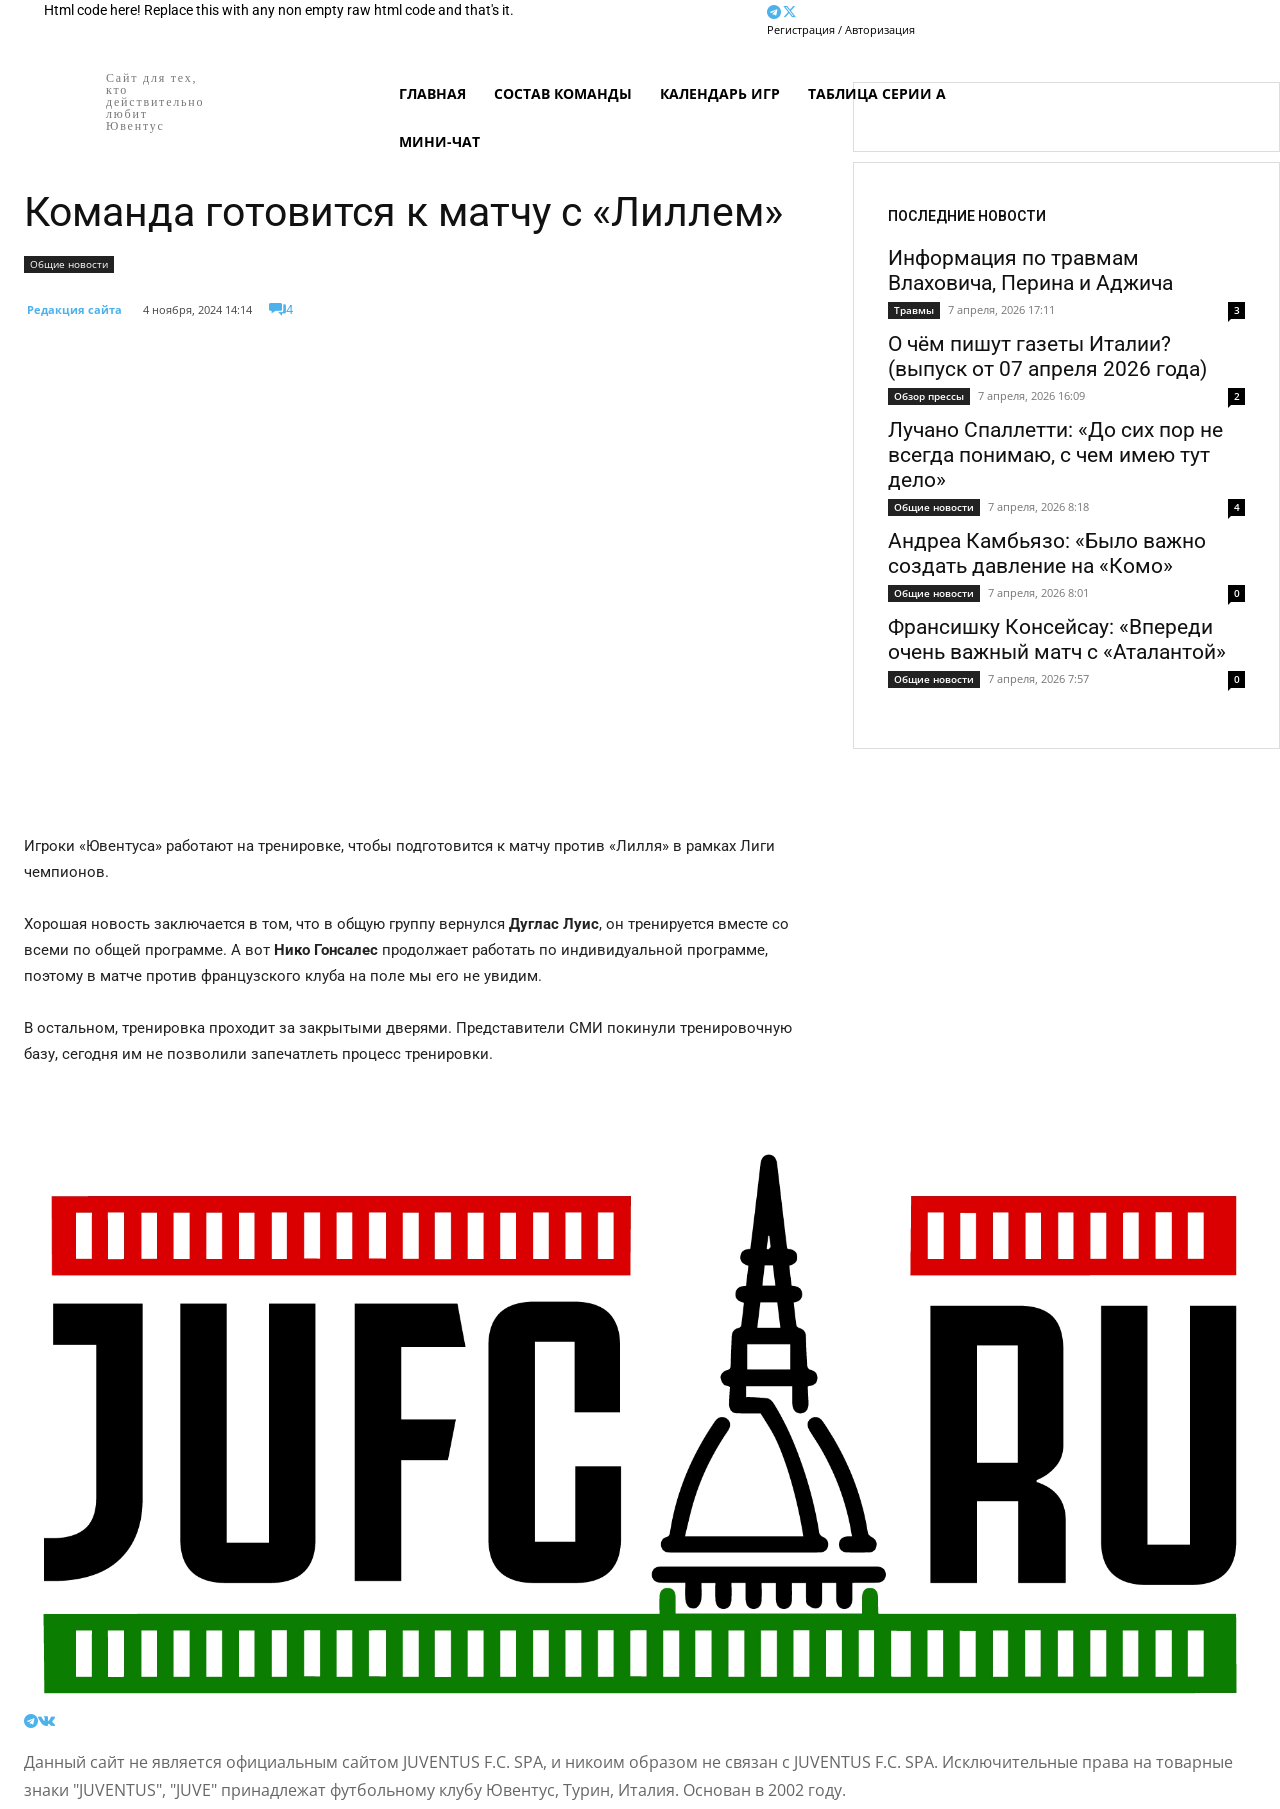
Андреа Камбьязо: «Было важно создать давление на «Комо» (1047, 553)
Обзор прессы (929, 396)
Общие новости (69, 264)
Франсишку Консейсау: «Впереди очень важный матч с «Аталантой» (1057, 639)
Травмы (914, 310)
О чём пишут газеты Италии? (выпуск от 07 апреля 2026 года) (1047, 356)
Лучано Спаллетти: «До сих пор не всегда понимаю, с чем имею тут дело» (1055, 455)
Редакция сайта (74, 309)
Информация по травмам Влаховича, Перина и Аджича (1030, 270)
